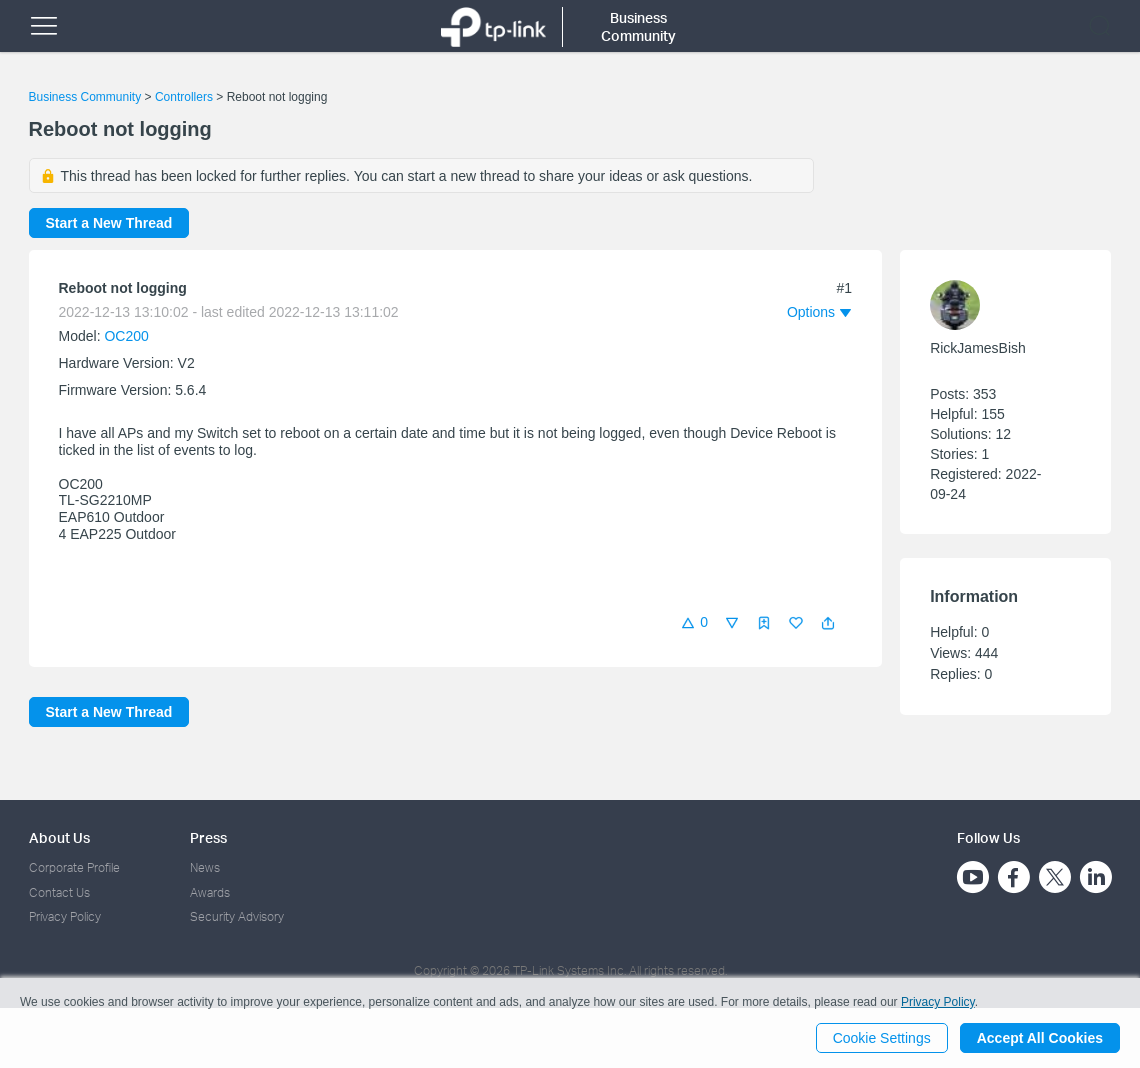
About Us (59, 837)
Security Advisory (237, 916)
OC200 (126, 336)
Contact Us (59, 892)
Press (208, 837)
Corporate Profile (74, 867)
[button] (828, 623)
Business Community (85, 97)
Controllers (184, 97)
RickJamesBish (978, 348)
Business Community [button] (638, 26)
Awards (210, 892)
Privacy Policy (65, 916)
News (205, 867)
